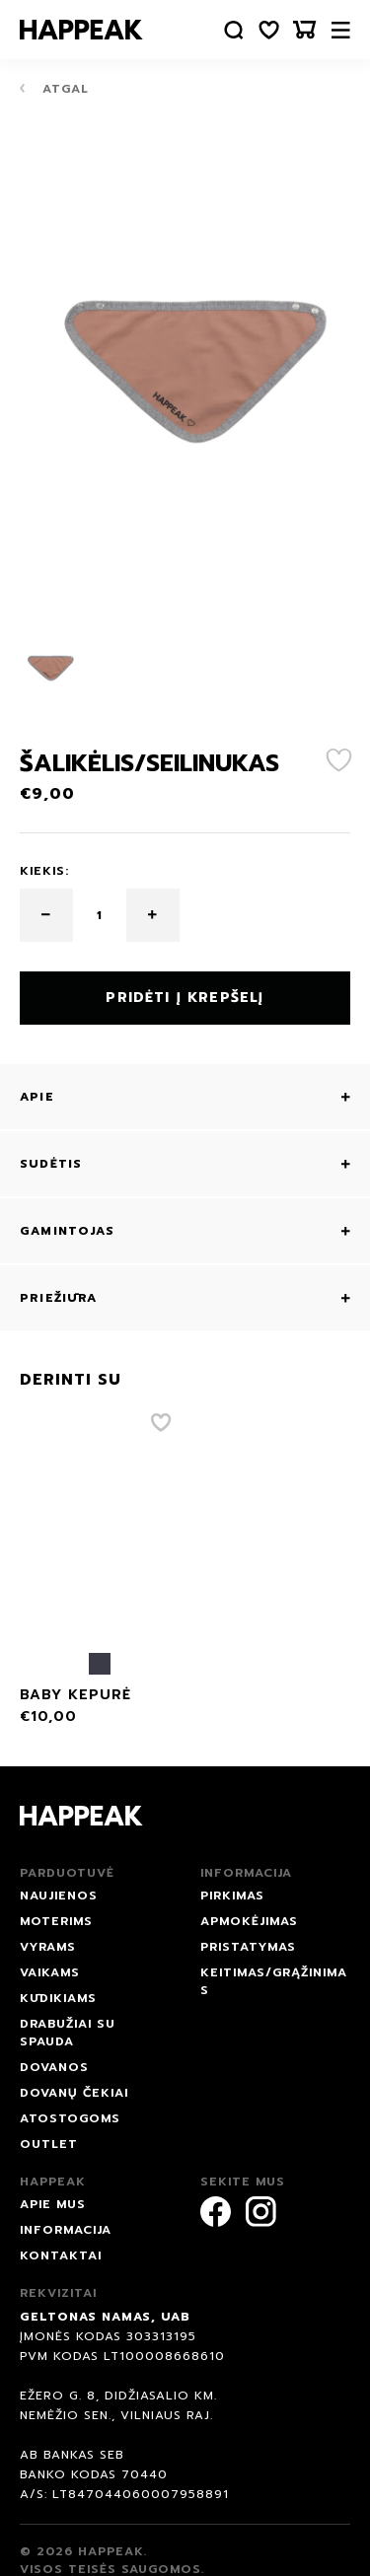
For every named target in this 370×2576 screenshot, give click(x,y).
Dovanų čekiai (74, 2093)
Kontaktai (61, 2255)
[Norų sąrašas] (269, 30)
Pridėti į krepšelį (184, 997)
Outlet (49, 2144)
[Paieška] (234, 30)
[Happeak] (81, 29)
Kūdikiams (58, 1998)
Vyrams (48, 1947)
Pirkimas (232, 1895)
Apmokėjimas (249, 1921)
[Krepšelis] (305, 30)
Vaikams (50, 1972)
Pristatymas (248, 1947)
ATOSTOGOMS (70, 2118)
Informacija (65, 2230)
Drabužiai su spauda (67, 2032)
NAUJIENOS (59, 1895)
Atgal (54, 88)
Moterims (56, 1921)
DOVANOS (54, 2067)
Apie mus (53, 2204)
